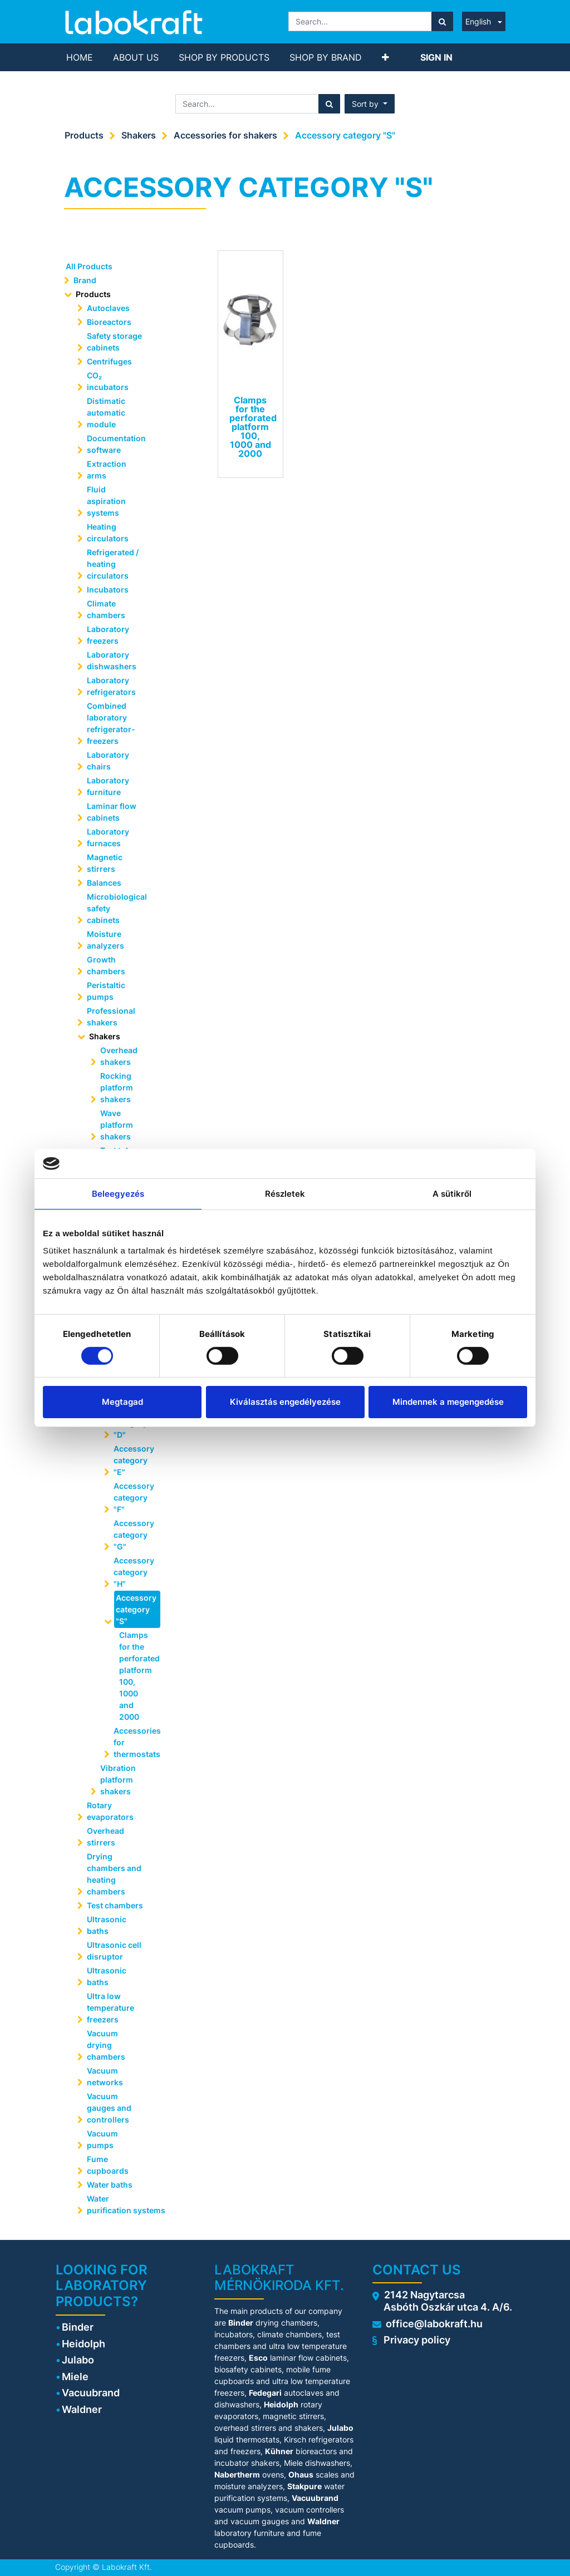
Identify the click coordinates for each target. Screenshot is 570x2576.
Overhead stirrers (105, 1836)
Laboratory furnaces (108, 837)
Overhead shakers (118, 1056)
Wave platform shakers (116, 1124)
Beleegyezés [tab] (118, 1193)
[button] (385, 57)
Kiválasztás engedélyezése (285, 1401)
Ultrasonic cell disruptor (114, 1950)
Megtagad (122, 1401)
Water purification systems (120, 2204)
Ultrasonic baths (106, 1925)
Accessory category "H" (134, 1572)
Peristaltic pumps (106, 990)
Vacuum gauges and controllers (109, 2107)
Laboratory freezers (108, 634)
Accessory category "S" (345, 135)
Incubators (108, 589)
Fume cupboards (108, 2164)
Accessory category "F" (134, 1497)
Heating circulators (108, 532)
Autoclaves (108, 308)
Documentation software (116, 444)
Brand (84, 280)
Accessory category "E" (134, 1460)
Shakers (138, 135)
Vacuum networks (105, 2076)
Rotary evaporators (110, 1811)
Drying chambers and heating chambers (114, 1874)
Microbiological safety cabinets (117, 908)
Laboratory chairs (108, 760)
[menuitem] (79, 57)
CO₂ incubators (108, 381)
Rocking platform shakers (116, 1087)
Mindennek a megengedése (448, 1401)
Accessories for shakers (225, 135)
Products (84, 135)
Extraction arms (106, 469)
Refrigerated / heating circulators (113, 563)
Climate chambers (106, 609)
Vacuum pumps (102, 2139)
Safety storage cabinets (114, 341)
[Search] (442, 21)
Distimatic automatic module (106, 412)
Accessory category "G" (134, 1534)
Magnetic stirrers (104, 863)
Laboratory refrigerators (111, 686)
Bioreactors (109, 322)
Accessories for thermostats (136, 1742)
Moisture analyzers (106, 939)
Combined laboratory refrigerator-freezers (111, 723)
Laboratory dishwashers (111, 660)
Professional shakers (111, 1016)
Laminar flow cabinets (111, 811)
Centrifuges (109, 361)
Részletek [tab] (285, 1193)
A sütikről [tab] (452, 1193)
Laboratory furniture (108, 786)
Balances (104, 882)
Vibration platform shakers (118, 1779)
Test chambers (115, 1905)
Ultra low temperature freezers (110, 2007)
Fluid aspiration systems (106, 501)
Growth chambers (106, 965)
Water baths (109, 2184)
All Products (89, 266)
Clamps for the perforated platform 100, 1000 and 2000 (136, 1675)
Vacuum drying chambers (106, 2045)
